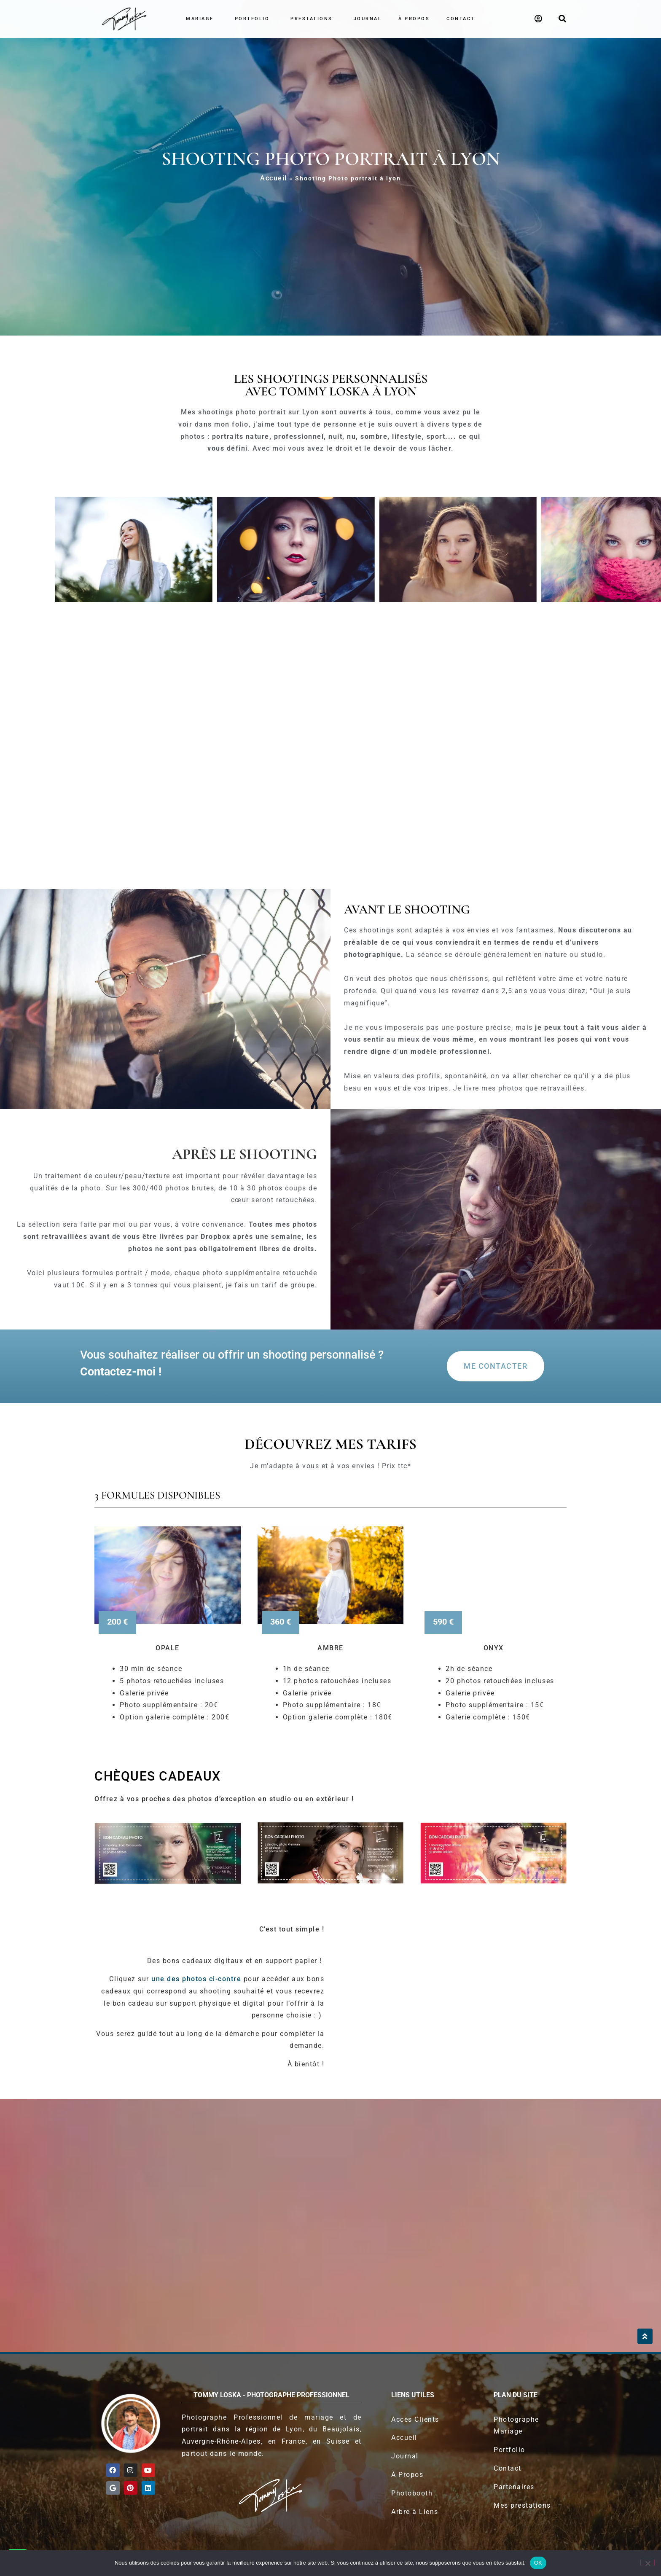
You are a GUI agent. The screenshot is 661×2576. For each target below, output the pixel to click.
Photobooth (412, 2493)
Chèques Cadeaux (157, 1776)
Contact (460, 18)
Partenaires (514, 2487)
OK (538, 2563)
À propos (414, 18)
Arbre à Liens (414, 2512)
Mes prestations (522, 2505)
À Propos (407, 2475)
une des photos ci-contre (195, 1979)
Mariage (202, 19)
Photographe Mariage (516, 2425)
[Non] (647, 2562)
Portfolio (254, 19)
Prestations (313, 19)
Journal (368, 18)
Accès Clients (415, 2419)
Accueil (273, 178)
